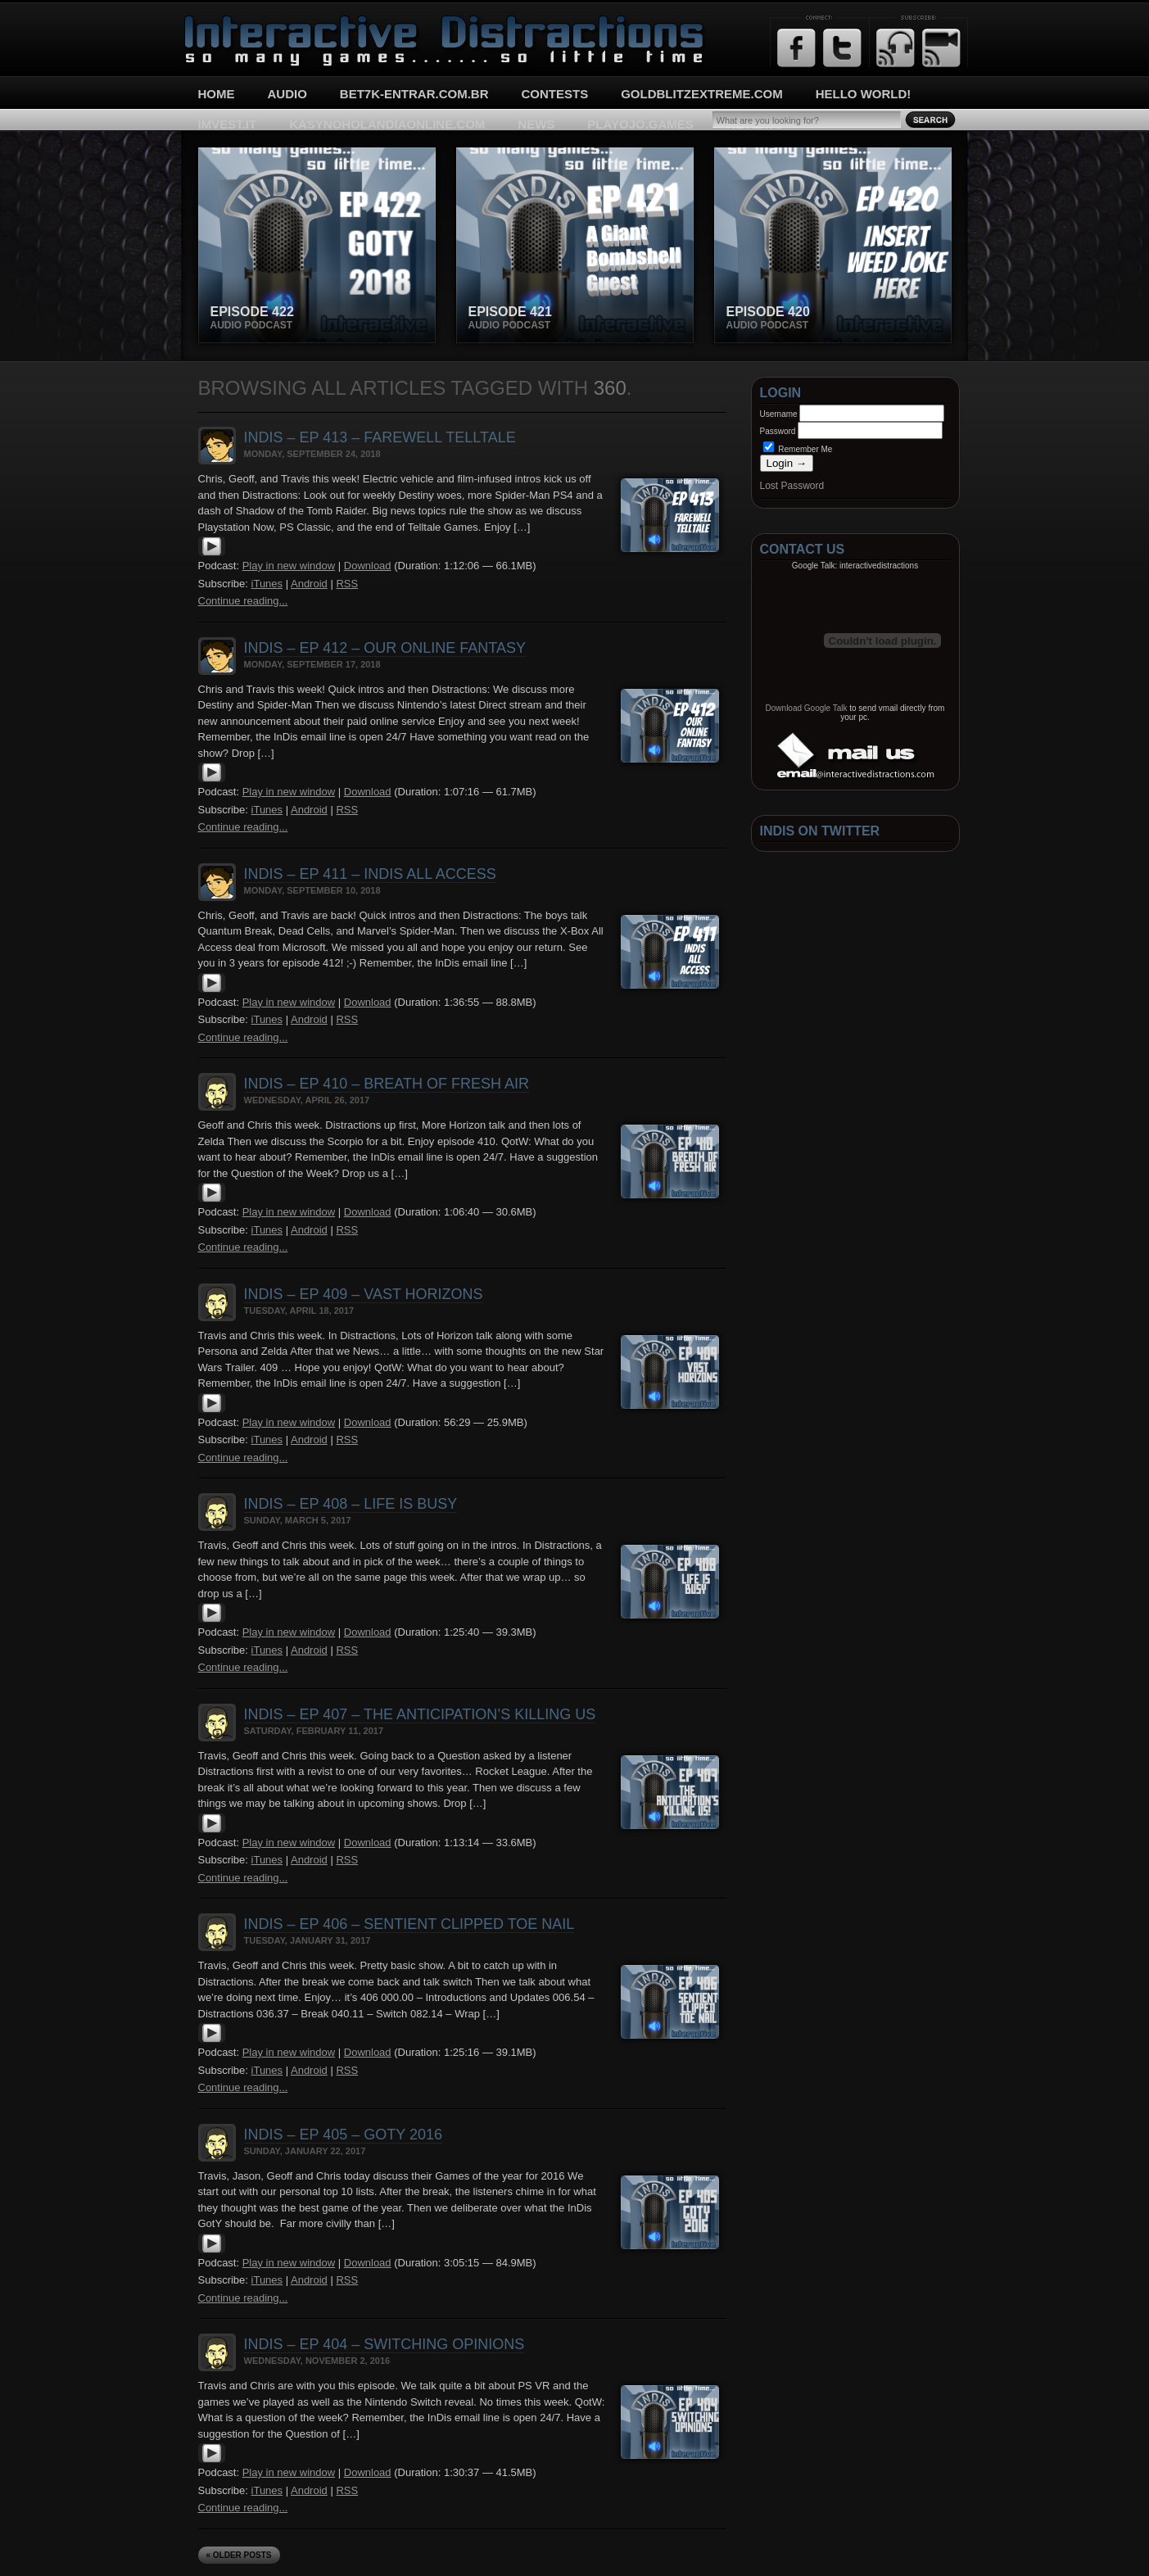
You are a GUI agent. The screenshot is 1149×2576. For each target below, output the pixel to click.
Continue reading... (243, 601)
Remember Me (798, 449)
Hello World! (864, 94)
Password (778, 431)
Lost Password (792, 485)
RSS (347, 583)
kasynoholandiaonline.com (387, 124)
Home (216, 94)
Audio (287, 94)
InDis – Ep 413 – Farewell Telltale (380, 437)
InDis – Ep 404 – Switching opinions (384, 2344)
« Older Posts (239, 2555)
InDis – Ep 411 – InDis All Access (370, 874)
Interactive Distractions (244, 21)
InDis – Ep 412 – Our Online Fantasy (385, 648)
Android (309, 583)
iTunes (267, 583)
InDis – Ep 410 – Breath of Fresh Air (386, 1083)
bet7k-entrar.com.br (414, 94)
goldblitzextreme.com (702, 94)
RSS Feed (895, 48)
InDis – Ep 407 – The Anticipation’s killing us (420, 1714)
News (536, 124)
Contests (555, 94)
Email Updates (941, 48)
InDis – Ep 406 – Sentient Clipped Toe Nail (409, 1924)
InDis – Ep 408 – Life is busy (351, 1504)
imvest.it (227, 124)
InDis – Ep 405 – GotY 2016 (343, 2134)
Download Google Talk (807, 708)
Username (779, 414)
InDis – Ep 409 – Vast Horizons (363, 1294)
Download (367, 565)
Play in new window (288, 565)
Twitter (842, 48)
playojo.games (640, 124)
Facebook (796, 48)
